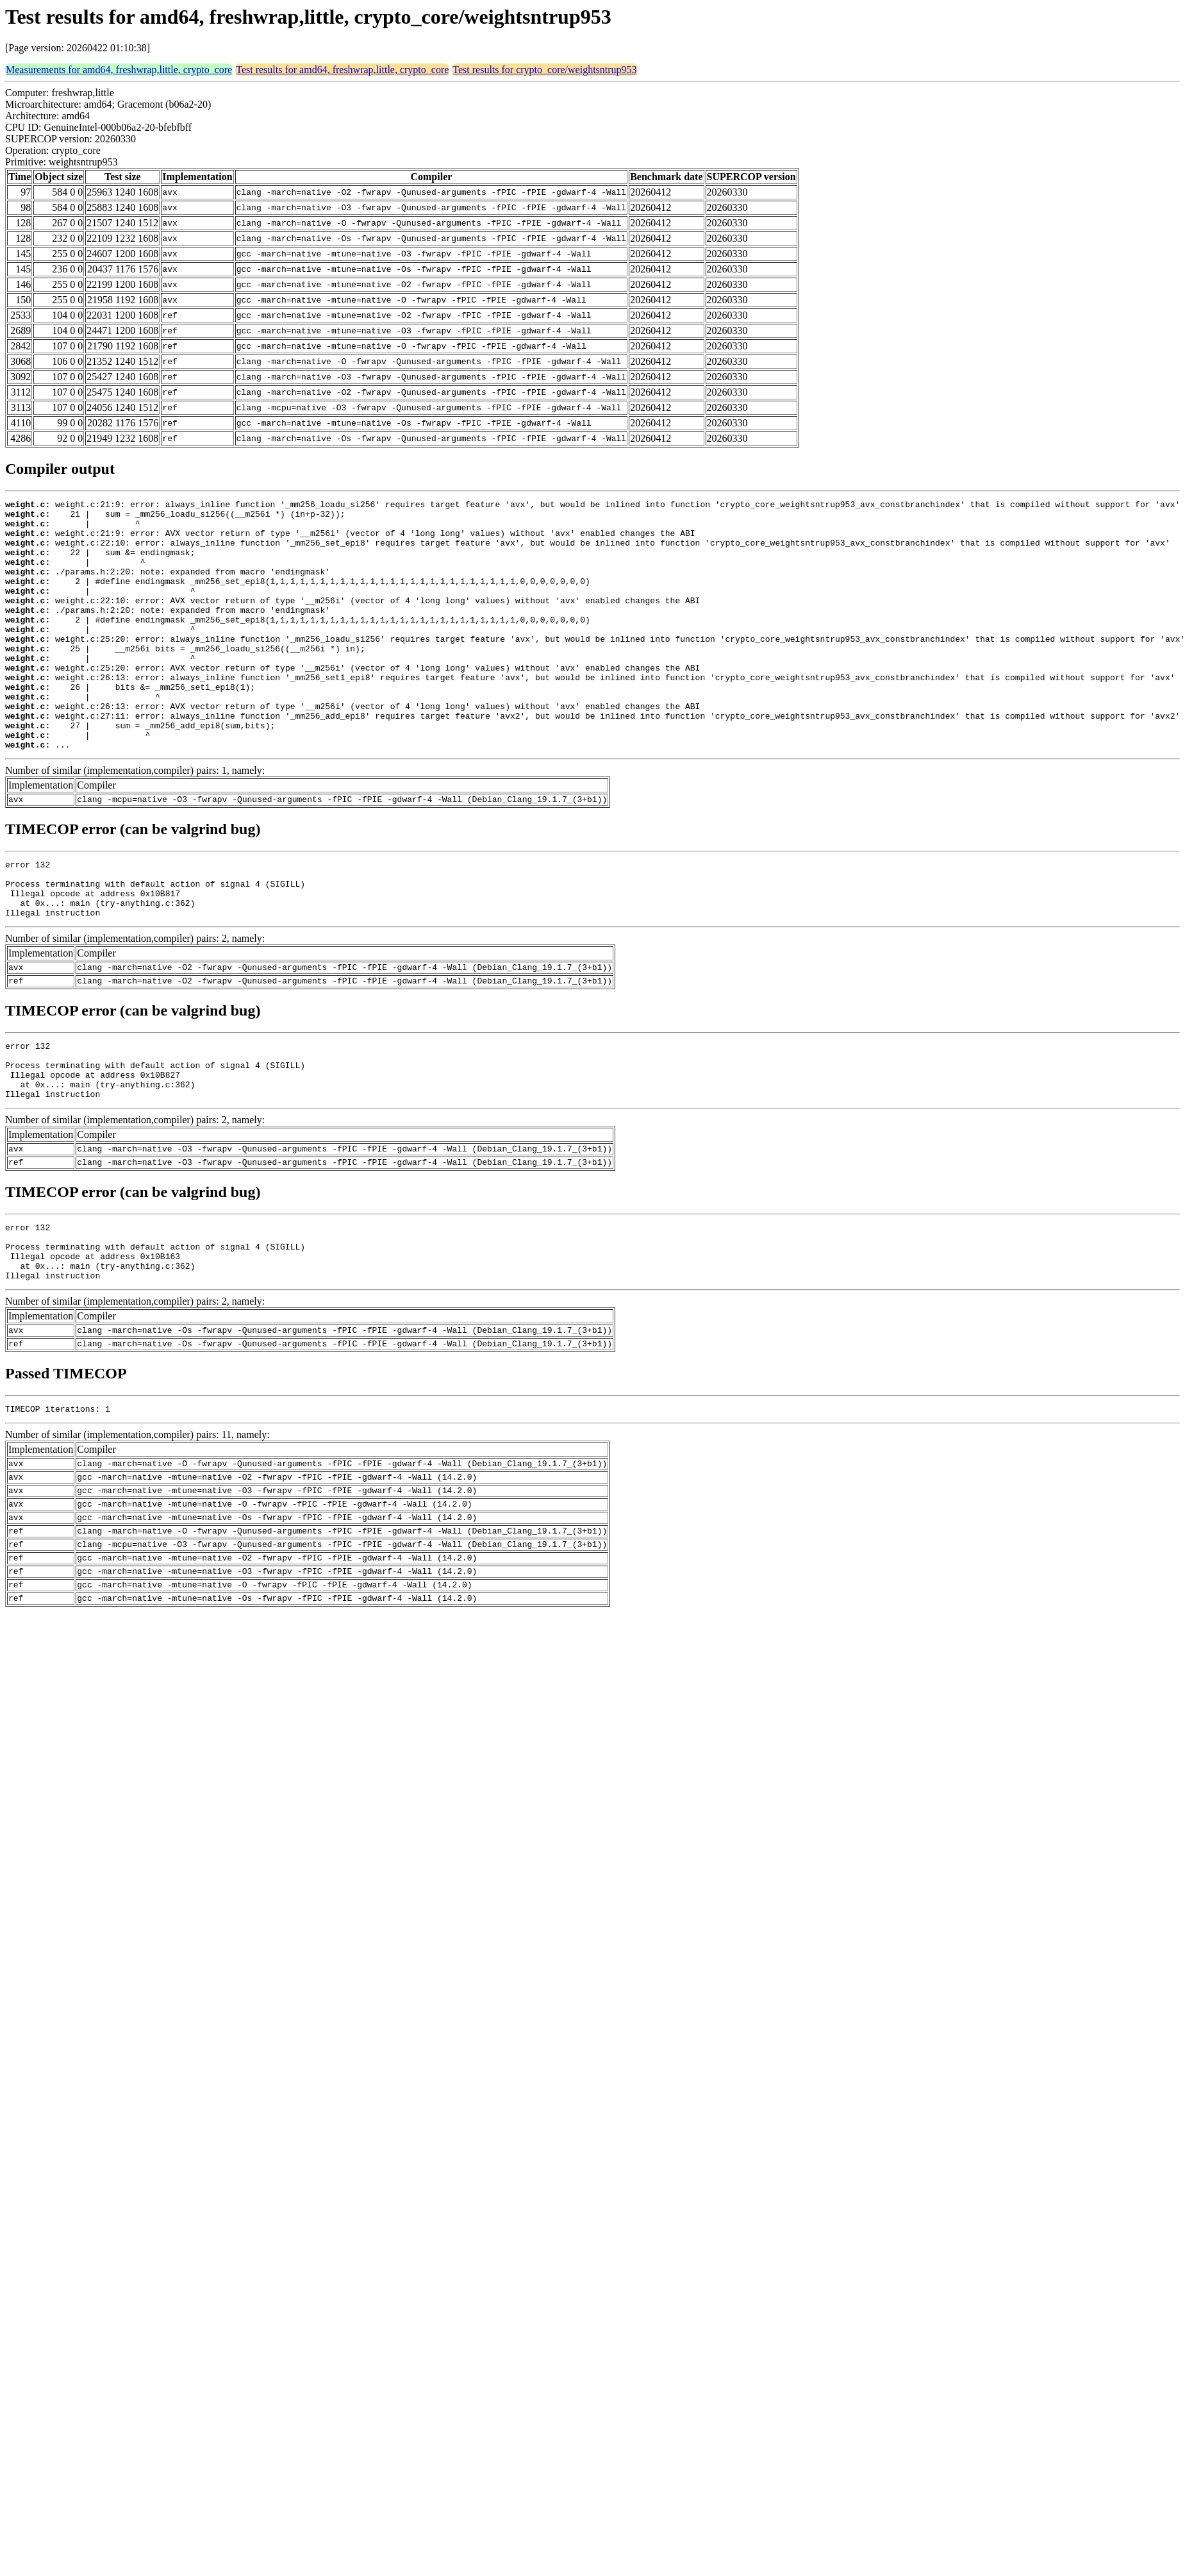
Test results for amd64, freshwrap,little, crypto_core (342, 69)
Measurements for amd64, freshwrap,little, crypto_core (119, 69)
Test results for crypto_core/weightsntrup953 (544, 69)
